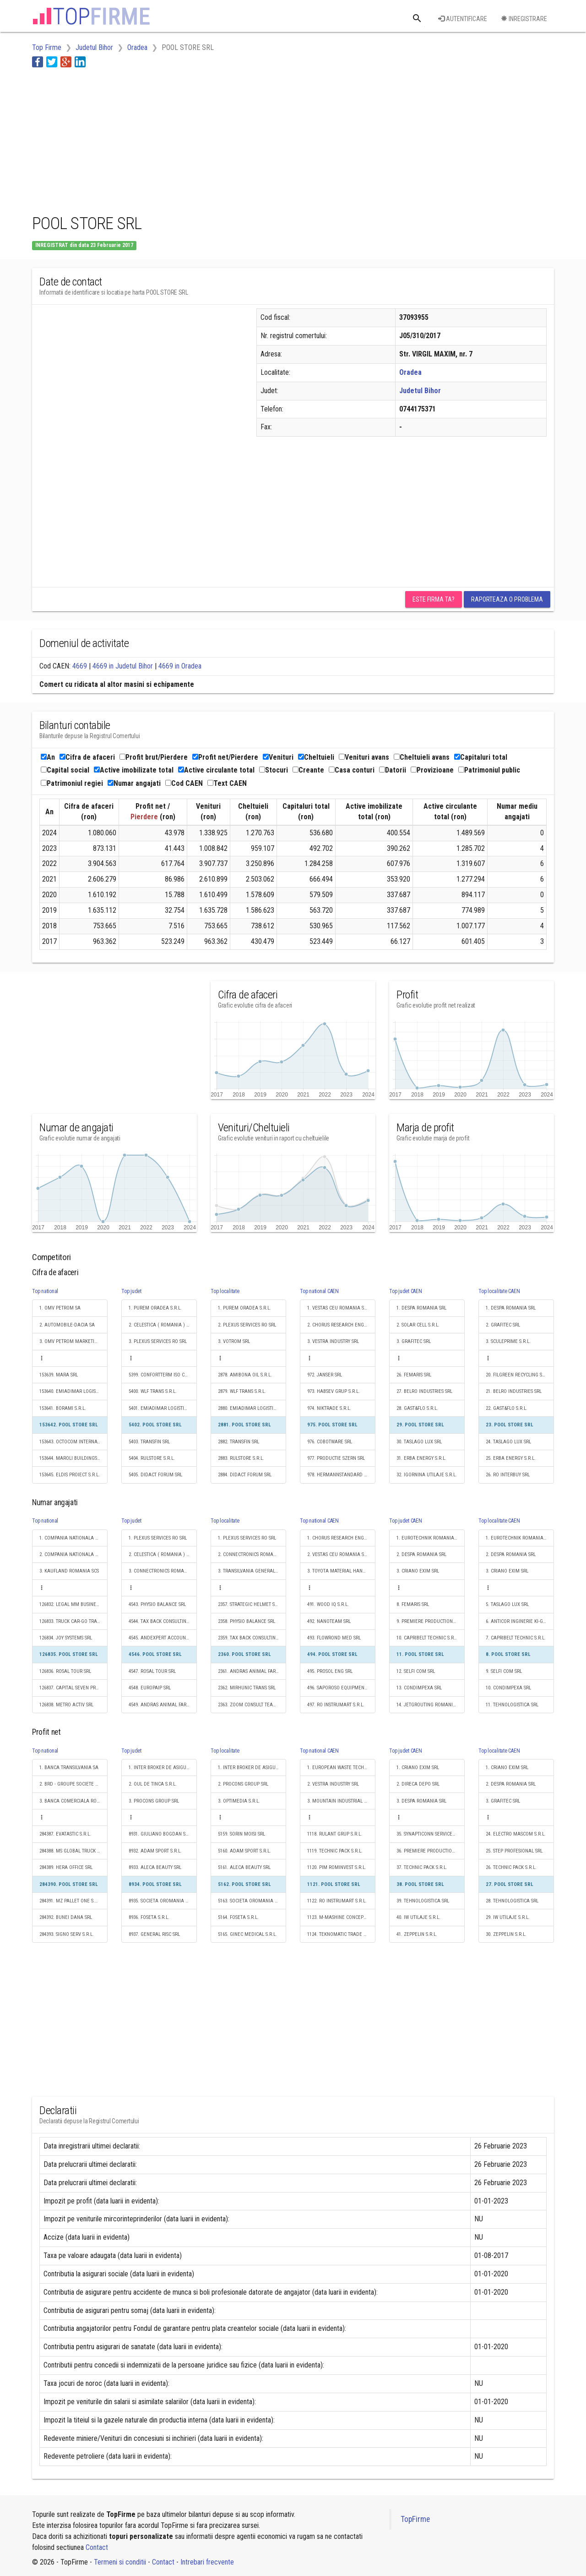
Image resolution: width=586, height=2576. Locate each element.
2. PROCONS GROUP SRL (243, 1784)
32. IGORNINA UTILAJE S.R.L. (426, 1475)
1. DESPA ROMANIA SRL (421, 1308)
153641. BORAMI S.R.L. (62, 1408)
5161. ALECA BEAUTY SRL (244, 1867)
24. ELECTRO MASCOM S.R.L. (516, 1834)
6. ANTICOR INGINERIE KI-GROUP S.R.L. (520, 1621)
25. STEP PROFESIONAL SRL (514, 1851)
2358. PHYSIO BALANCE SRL (246, 1621)
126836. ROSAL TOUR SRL (65, 1671)
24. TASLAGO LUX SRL (508, 1442)
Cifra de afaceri (87, 757)
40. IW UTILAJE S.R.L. (418, 1917)
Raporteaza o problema (507, 599)
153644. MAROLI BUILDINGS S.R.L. (73, 1458)
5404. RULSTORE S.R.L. (152, 1458)
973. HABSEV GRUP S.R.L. (333, 1391)
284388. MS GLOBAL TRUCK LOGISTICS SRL (73, 1851)
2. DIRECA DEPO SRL (418, 1784)
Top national (45, 1291)
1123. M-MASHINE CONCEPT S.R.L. (341, 1917)
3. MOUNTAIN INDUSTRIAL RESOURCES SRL (341, 1801)
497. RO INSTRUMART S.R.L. (335, 1705)
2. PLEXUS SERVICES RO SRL (247, 1325)
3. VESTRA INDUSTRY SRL (333, 1341)
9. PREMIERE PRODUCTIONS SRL (430, 1621)
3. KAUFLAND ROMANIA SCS (69, 1571)
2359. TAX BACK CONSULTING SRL (252, 1638)
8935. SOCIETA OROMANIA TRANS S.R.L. (163, 1901)
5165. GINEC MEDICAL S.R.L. (247, 1934)
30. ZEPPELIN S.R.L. (506, 1934)
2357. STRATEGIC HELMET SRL (249, 1604)
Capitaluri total (480, 757)
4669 (79, 666)
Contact (97, 2547)
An (48, 757)
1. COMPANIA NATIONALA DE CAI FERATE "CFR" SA (73, 1538)
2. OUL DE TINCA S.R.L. (153, 1784)
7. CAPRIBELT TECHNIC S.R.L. (516, 1638)
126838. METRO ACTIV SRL (66, 1705)
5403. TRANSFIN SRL (149, 1442)
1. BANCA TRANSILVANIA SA (68, 1767)
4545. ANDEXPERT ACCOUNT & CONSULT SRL (163, 1638)
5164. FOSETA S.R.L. (238, 1917)
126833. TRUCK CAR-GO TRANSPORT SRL (73, 1621)
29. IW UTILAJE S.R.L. (508, 1917)
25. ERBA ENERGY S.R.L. (511, 1458)
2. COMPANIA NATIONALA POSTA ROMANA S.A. (73, 1554)
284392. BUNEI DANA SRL (65, 1917)
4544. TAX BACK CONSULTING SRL (163, 1621)
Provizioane (432, 770)
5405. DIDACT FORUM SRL (155, 1475)
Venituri (278, 757)
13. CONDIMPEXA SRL (419, 1688)
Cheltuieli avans (422, 757)
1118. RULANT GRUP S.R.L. (334, 1834)
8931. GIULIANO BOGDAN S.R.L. (162, 1834)
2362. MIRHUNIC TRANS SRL (247, 1688)
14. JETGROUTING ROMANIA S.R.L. (430, 1705)
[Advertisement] (198, 139)
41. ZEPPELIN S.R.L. (416, 1934)
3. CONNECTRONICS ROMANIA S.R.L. (163, 1571)
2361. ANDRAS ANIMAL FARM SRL (252, 1671)
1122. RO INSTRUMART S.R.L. (337, 1901)
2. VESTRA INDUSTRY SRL (333, 1784)
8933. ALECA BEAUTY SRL (155, 1867)
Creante (308, 770)
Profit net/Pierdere (225, 757)
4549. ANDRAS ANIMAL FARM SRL (163, 1705)
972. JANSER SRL (324, 1375)
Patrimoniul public (489, 770)
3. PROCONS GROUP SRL (154, 1801)
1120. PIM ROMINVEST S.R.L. (336, 1867)
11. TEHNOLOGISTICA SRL (512, 1705)
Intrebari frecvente (207, 2562)
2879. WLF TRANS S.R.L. (242, 1391)
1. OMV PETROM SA (60, 1308)
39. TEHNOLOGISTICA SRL (422, 1901)
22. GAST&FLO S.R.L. (506, 1408)
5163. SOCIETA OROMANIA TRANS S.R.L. (252, 1901)
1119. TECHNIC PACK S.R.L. (335, 1851)
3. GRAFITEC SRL (413, 1341)
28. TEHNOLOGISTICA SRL (512, 1901)
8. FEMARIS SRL (412, 1604)
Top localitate (225, 1291)
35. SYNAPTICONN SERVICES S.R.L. (430, 1834)
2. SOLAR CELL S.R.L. (418, 1325)
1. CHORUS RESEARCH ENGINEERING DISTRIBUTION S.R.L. (341, 1538)
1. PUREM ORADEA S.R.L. (155, 1308)
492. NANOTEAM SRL (329, 1621)
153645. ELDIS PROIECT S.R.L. (69, 1475)
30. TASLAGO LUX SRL (419, 1442)
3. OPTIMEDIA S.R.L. (239, 1801)
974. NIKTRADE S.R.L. (329, 1408)
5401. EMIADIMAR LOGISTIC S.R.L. (163, 1408)
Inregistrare (524, 18)
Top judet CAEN (405, 1291)
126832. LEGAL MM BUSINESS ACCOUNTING (73, 1604)
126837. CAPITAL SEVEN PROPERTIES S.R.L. (73, 1688)
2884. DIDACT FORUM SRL (244, 1475)
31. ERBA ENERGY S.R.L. (421, 1458)
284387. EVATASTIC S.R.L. (65, 1834)
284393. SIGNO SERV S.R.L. (66, 1934)
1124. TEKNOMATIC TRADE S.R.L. (341, 1934)
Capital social (65, 770)
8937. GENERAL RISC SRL (154, 1934)
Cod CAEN (184, 783)
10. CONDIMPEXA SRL (508, 1688)
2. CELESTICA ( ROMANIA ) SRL (161, 1325)
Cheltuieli (316, 757)
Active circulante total (216, 770)
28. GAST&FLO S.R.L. (417, 1408)
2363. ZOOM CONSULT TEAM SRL (252, 1705)
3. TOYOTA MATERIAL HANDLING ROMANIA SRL (341, 1571)
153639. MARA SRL (58, 1375)
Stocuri (273, 770)
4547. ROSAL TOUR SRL (152, 1671)
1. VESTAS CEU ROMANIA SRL (338, 1308)
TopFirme (415, 2519)
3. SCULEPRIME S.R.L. (508, 1341)
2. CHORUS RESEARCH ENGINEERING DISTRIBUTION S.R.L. (341, 1325)
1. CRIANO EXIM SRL (417, 1767)
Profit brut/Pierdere (153, 757)
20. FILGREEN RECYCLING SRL (516, 1375)
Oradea (410, 372)
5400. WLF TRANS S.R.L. (153, 1391)
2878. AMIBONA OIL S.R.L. (245, 1375)
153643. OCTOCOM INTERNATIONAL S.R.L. (73, 1442)
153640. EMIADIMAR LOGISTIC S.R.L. (73, 1391)
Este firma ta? (433, 599)
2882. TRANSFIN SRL (238, 1442)
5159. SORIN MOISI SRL (241, 1834)
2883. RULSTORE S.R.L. (241, 1458)
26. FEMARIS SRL (413, 1375)
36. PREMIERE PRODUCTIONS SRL (430, 1851)
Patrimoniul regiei (72, 783)
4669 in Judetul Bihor (122, 666)
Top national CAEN (319, 1291)
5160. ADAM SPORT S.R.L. (244, 1851)
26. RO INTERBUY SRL (508, 1475)
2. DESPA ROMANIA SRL (421, 1554)
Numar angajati (134, 783)
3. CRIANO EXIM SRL (417, 1571)
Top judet (131, 1291)
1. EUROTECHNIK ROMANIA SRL (429, 1538)
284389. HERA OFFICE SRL (65, 1867)
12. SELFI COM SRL (415, 1671)
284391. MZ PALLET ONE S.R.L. (71, 1901)
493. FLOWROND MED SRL (334, 1638)
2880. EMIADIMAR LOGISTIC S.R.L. (252, 1408)
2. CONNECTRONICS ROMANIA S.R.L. (252, 1554)
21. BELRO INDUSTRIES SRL (514, 1391)
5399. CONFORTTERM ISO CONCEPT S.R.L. (163, 1375)
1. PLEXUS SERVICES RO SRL (158, 1538)
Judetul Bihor (420, 390)
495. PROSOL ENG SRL (330, 1671)
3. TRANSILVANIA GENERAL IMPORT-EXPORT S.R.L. (252, 1571)
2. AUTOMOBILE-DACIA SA (67, 1325)
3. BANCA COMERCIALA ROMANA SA (73, 1801)
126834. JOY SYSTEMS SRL (65, 1638)
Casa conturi (351, 770)
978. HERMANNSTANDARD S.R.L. (341, 1475)
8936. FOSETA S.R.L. (149, 1917)
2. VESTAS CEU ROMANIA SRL (338, 1554)
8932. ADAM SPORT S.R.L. (155, 1851)
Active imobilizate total (134, 770)
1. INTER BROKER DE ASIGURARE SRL (163, 1767)
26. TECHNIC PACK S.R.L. (511, 1867)
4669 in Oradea (179, 666)
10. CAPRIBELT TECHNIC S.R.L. (427, 1638)
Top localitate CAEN (499, 1291)
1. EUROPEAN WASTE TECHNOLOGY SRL (341, 1767)
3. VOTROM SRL (234, 1341)
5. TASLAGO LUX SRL (507, 1604)
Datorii (392, 770)
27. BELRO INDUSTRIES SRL (424, 1391)
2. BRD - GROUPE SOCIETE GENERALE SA (73, 1784)
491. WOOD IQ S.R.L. (328, 1604)
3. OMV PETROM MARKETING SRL (73, 1341)
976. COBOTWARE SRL (329, 1442)
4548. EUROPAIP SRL (150, 1688)
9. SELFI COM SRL (504, 1671)
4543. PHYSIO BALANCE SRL (157, 1604)
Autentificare (462, 18)
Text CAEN (227, 783)
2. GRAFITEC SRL (503, 1325)
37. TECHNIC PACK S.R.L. (421, 1867)
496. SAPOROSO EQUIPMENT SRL (341, 1688)
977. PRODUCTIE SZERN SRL (336, 1458)
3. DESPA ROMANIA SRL (421, 1801)
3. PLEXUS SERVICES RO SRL (158, 1341)
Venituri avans (364, 757)
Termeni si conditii (120, 2562)
